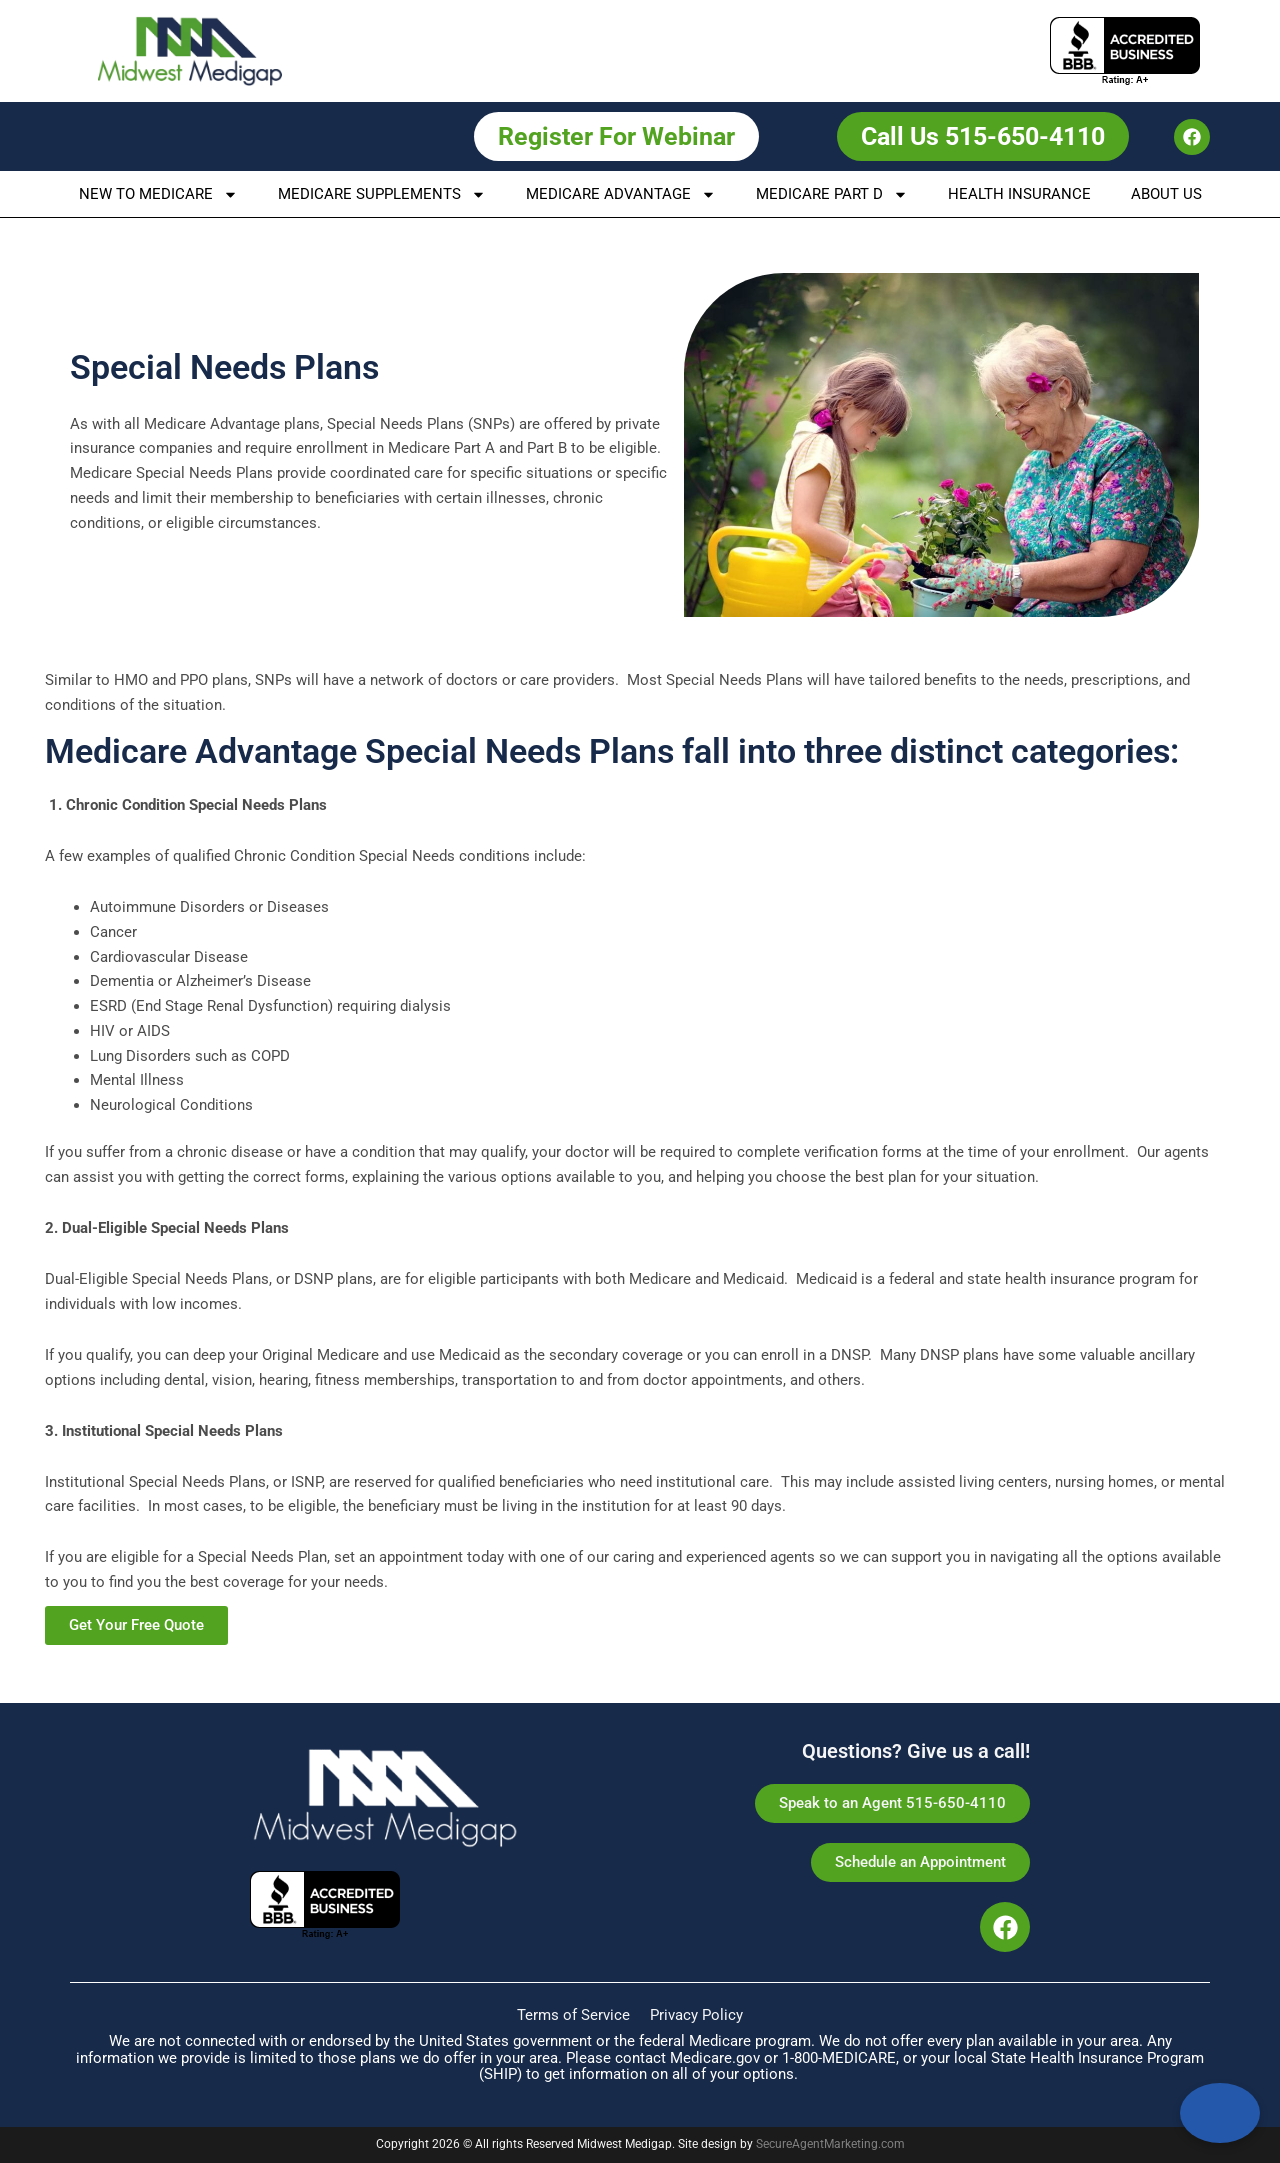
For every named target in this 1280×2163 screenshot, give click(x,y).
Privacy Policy (696, 2015)
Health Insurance (1019, 194)
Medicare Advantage (621, 194)
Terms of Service (573, 2015)
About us (1166, 194)
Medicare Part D (832, 194)
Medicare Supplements (382, 194)
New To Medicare (158, 194)
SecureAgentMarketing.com (830, 2144)
